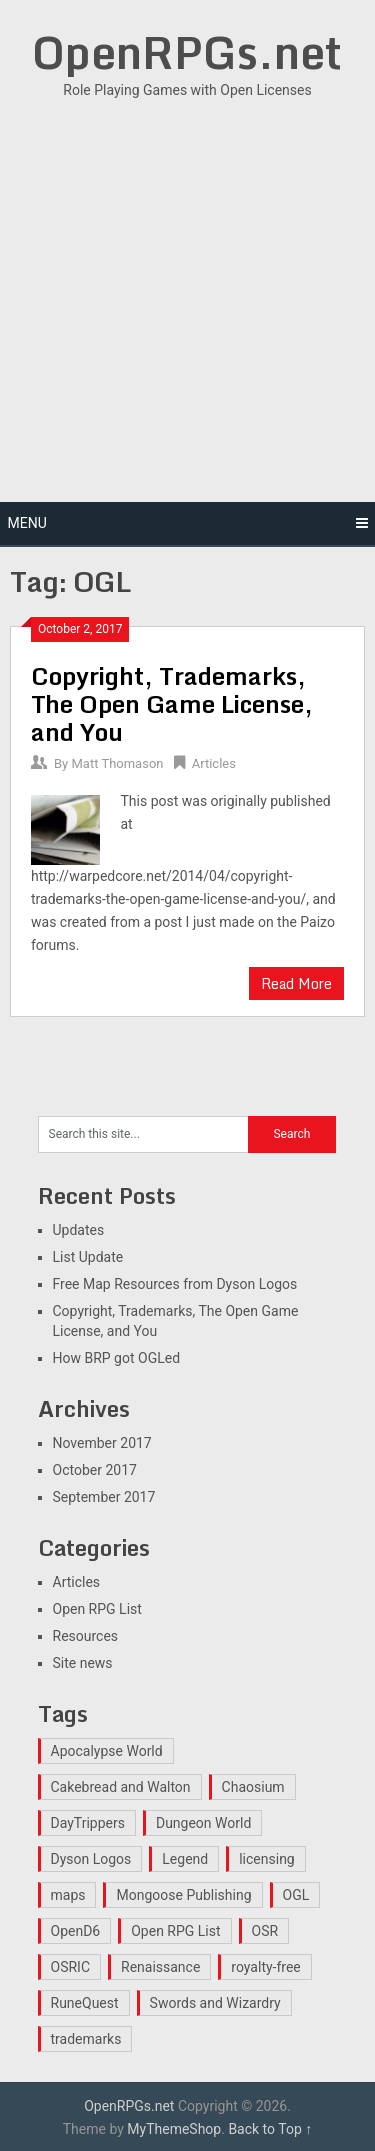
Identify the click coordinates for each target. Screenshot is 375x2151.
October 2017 (95, 1470)
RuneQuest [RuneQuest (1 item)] (85, 2003)
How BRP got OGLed (117, 1358)
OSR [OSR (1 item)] (265, 1931)
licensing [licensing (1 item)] (267, 1859)
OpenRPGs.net (187, 52)
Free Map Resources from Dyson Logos (175, 1284)
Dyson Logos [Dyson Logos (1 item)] (91, 1859)
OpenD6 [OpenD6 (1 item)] (76, 1931)
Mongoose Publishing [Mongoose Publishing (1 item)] (183, 1895)
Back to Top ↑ (270, 2129)
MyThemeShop (174, 2129)
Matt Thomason (117, 763)
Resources (86, 1636)
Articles (214, 763)
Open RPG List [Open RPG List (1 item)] (175, 1931)
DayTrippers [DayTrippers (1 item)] (88, 1823)
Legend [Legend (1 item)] (185, 1859)
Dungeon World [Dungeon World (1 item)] (203, 1823)
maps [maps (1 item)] (68, 1895)
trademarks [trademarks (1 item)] (86, 2039)
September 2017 (104, 1497)
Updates (79, 1230)
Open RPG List (97, 1609)
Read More (296, 983)
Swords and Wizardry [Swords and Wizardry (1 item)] (215, 2003)
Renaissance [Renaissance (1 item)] (160, 1967)
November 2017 (102, 1443)
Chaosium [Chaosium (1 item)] (253, 1787)
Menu (27, 523)
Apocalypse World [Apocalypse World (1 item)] (107, 1751)
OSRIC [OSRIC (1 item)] (71, 1967)
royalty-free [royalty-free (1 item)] (265, 1967)
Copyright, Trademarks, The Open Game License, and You (172, 703)
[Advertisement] (187, 299)
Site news (83, 1663)
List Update (88, 1257)
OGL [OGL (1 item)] (296, 1895)
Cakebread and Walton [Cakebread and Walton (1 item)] (121, 1787)
